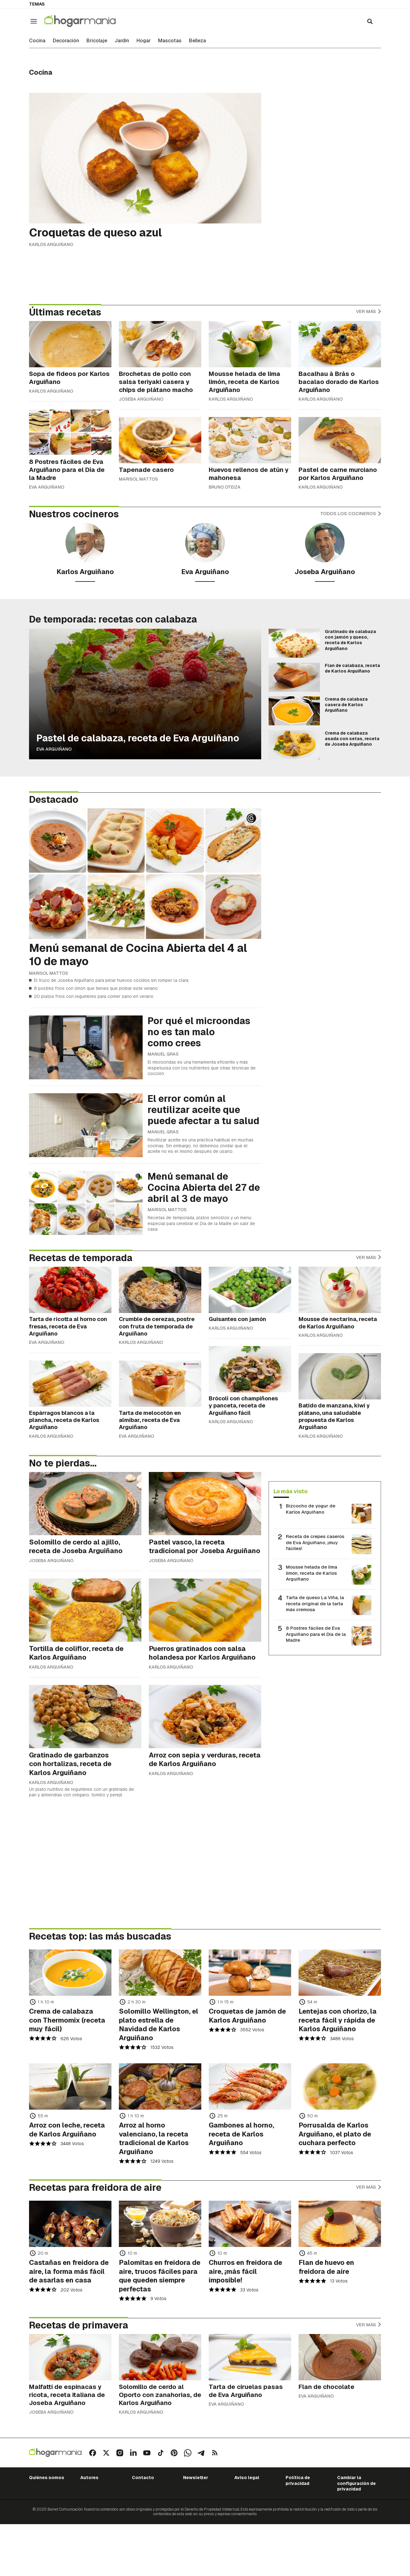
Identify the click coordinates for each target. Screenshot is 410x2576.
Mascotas (170, 41)
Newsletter (195, 2477)
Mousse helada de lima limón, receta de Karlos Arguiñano (311, 1573)
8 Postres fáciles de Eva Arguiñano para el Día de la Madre (316, 1634)
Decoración (66, 41)
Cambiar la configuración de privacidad (356, 2483)
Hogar (143, 41)
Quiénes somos (46, 2477)
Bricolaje (96, 41)
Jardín (122, 41)
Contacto (143, 2477)
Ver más (368, 311)
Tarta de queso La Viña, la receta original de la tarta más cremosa (315, 1603)
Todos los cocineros (350, 513)
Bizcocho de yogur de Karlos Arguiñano (310, 1509)
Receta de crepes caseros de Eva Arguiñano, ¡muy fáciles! (315, 1542)
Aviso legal (246, 2477)
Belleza (197, 41)
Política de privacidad (298, 2480)
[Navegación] (33, 21)
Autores (89, 2477)
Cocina (37, 41)
